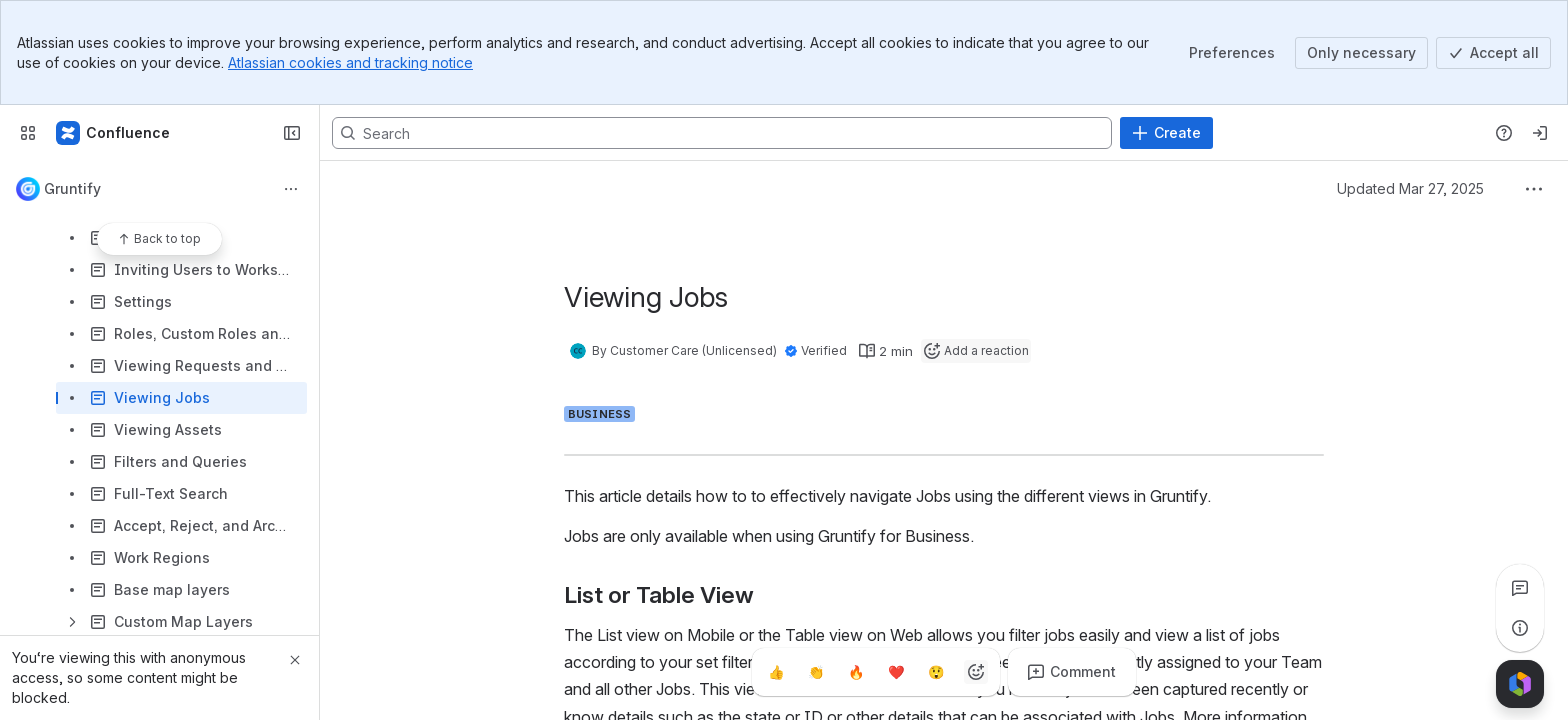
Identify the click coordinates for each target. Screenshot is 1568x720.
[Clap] (816, 672)
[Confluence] (114, 133)
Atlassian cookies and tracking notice (350, 62)
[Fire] (856, 672)
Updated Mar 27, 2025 (1410, 188)
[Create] (1166, 133)
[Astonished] (936, 672)
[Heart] (896, 672)
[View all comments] (1520, 588)
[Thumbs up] (776, 672)
